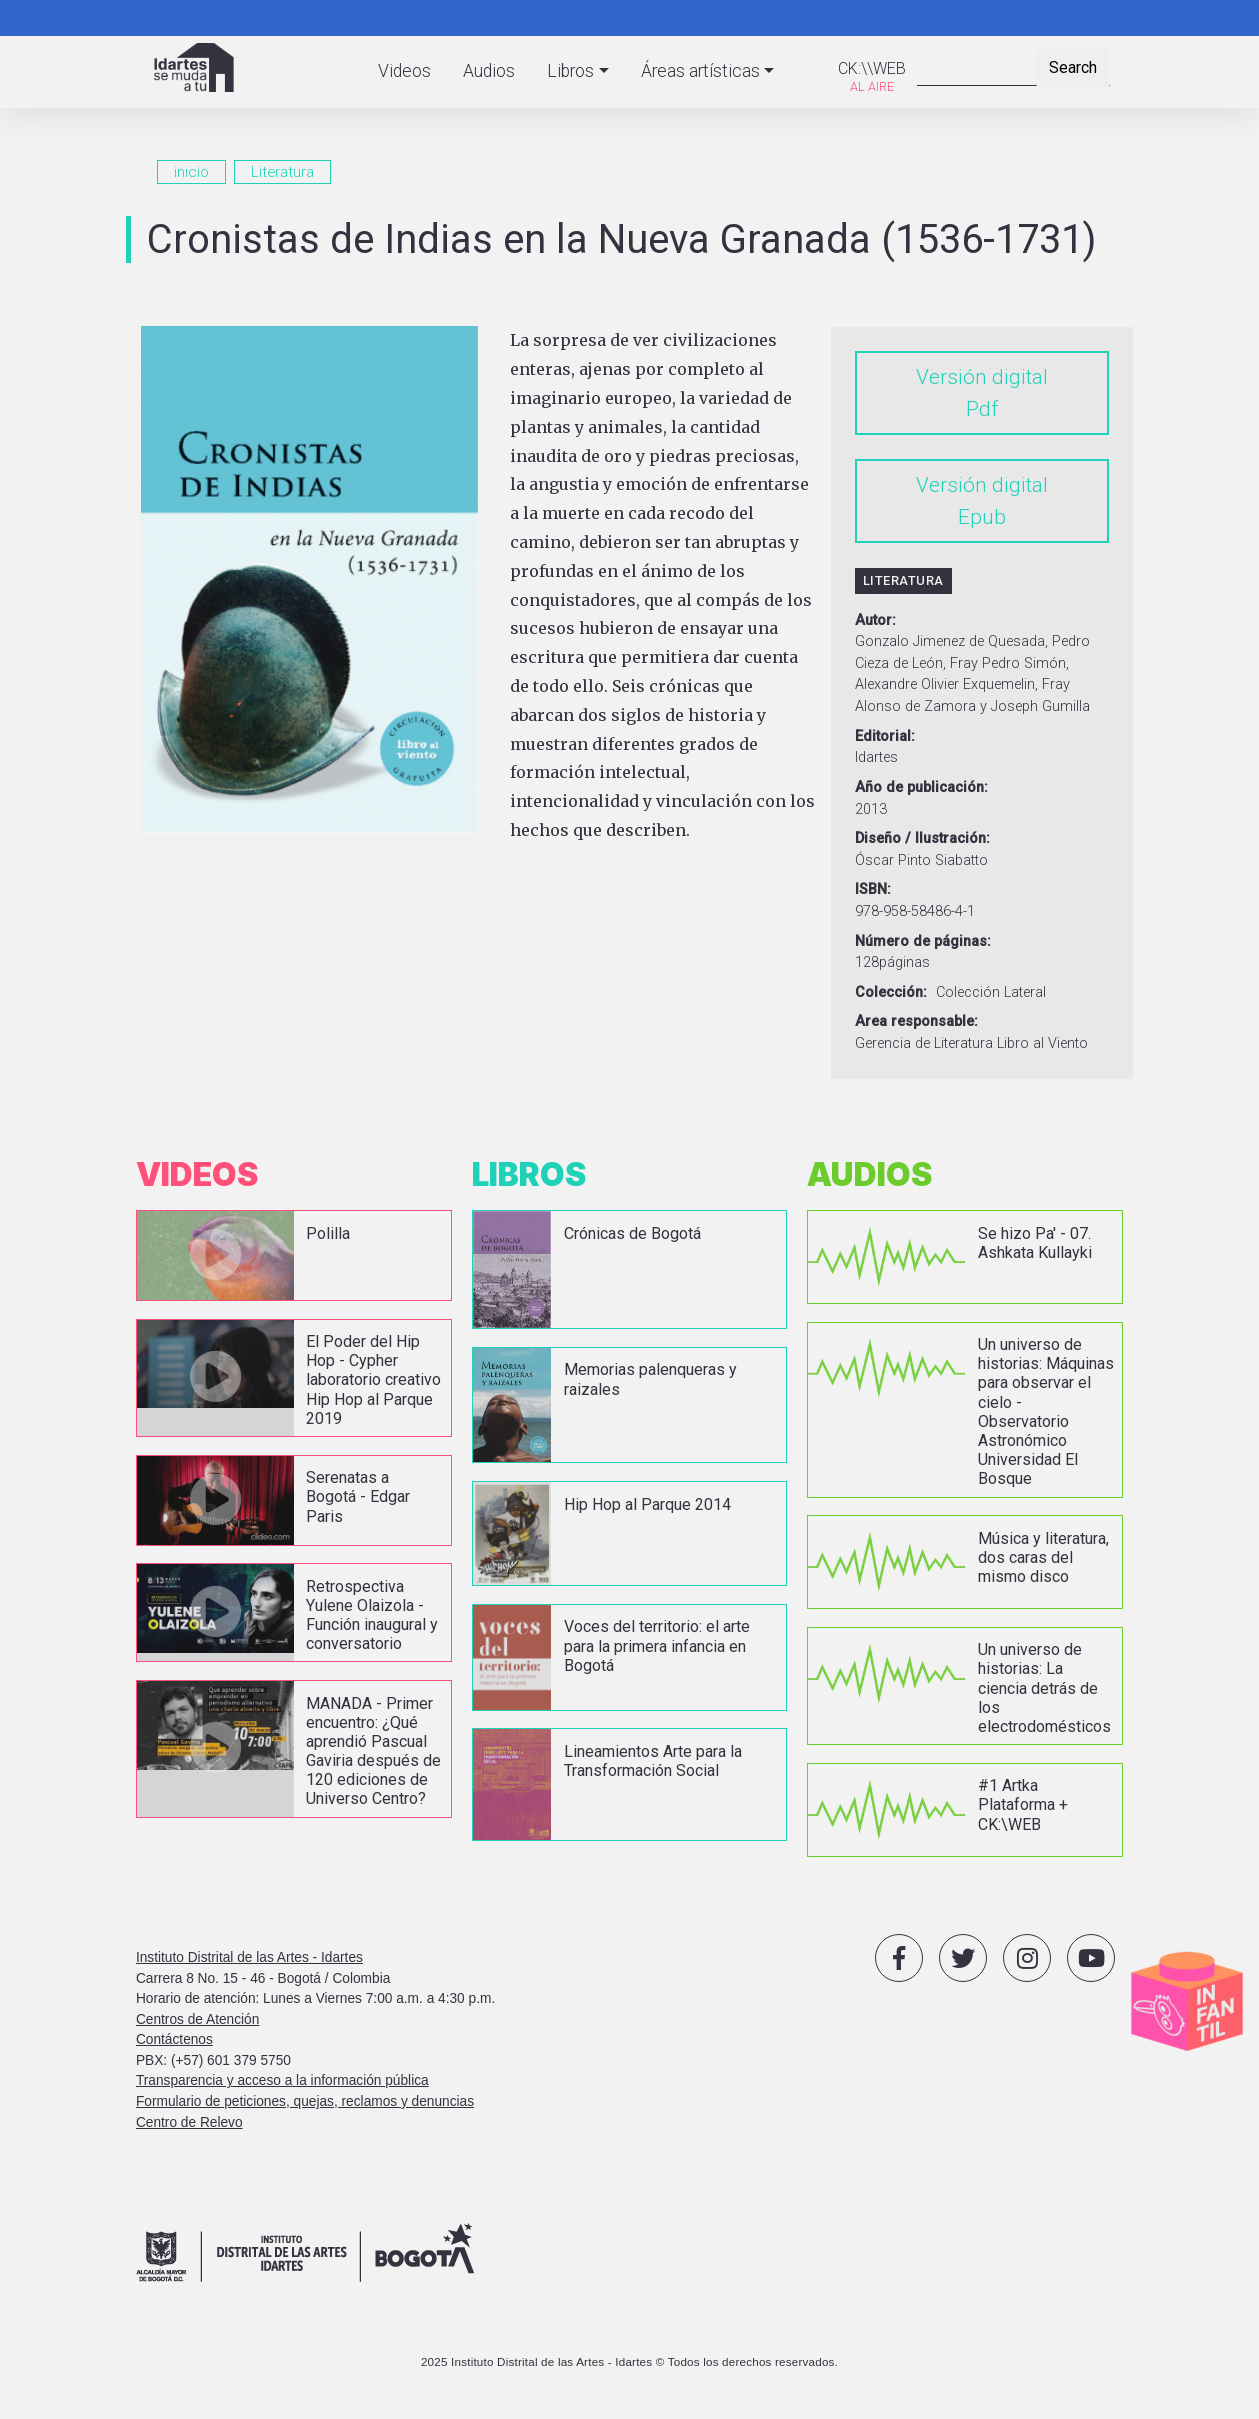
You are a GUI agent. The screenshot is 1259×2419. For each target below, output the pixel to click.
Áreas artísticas (700, 71)
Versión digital (982, 377)
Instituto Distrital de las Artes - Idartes (249, 1957)
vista (294, 1255)
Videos (404, 71)
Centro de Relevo (189, 2122)
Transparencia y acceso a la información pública (282, 2080)
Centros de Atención (197, 2019)
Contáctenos (174, 2039)
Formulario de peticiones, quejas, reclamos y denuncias (305, 2101)
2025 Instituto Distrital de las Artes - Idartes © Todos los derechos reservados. (629, 2361)
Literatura (282, 172)
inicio (191, 172)
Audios (489, 71)
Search (1073, 67)
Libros (570, 71)
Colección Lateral (991, 992)
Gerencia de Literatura (924, 1043)
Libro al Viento (1042, 1043)
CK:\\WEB (872, 68)
